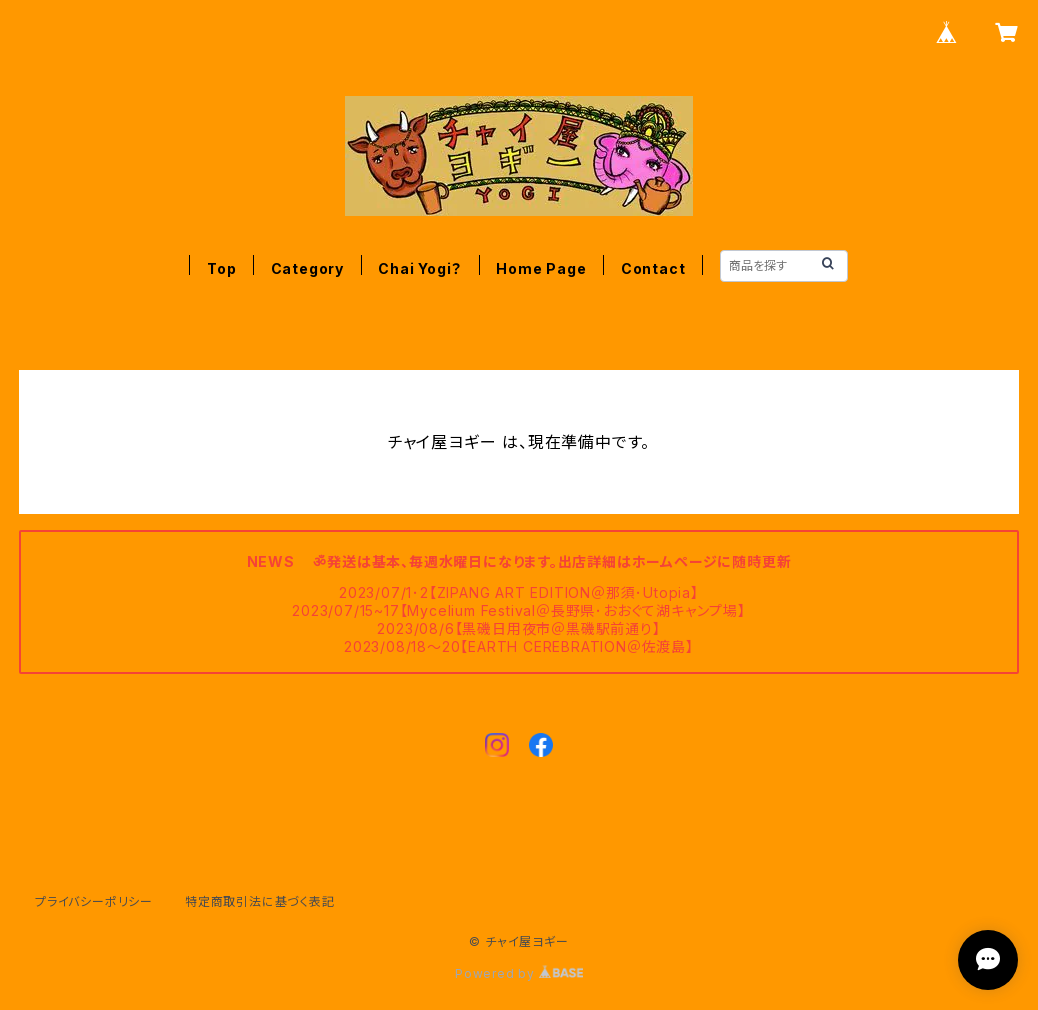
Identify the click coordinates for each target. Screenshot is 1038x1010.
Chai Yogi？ (420, 268)
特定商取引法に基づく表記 (260, 901)
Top (221, 268)
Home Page (541, 268)
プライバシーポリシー (94, 901)
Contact (653, 268)
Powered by (519, 973)
